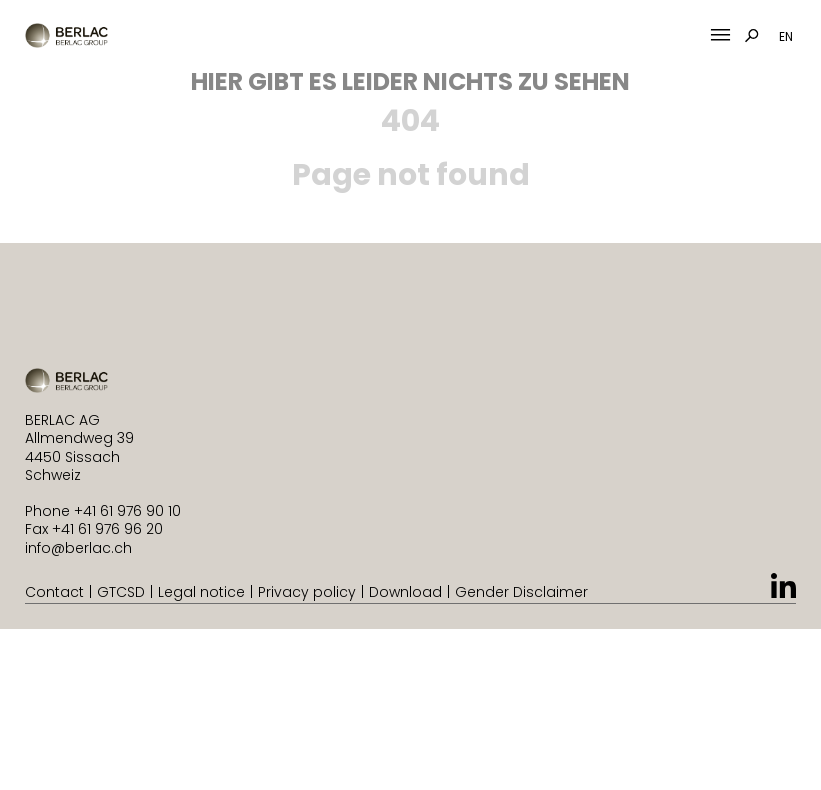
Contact (54, 592)
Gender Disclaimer (521, 592)
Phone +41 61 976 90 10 (103, 511)
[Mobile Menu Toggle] (720, 35)
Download (405, 592)
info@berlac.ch (78, 548)
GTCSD (121, 592)
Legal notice (201, 592)
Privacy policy (307, 592)
